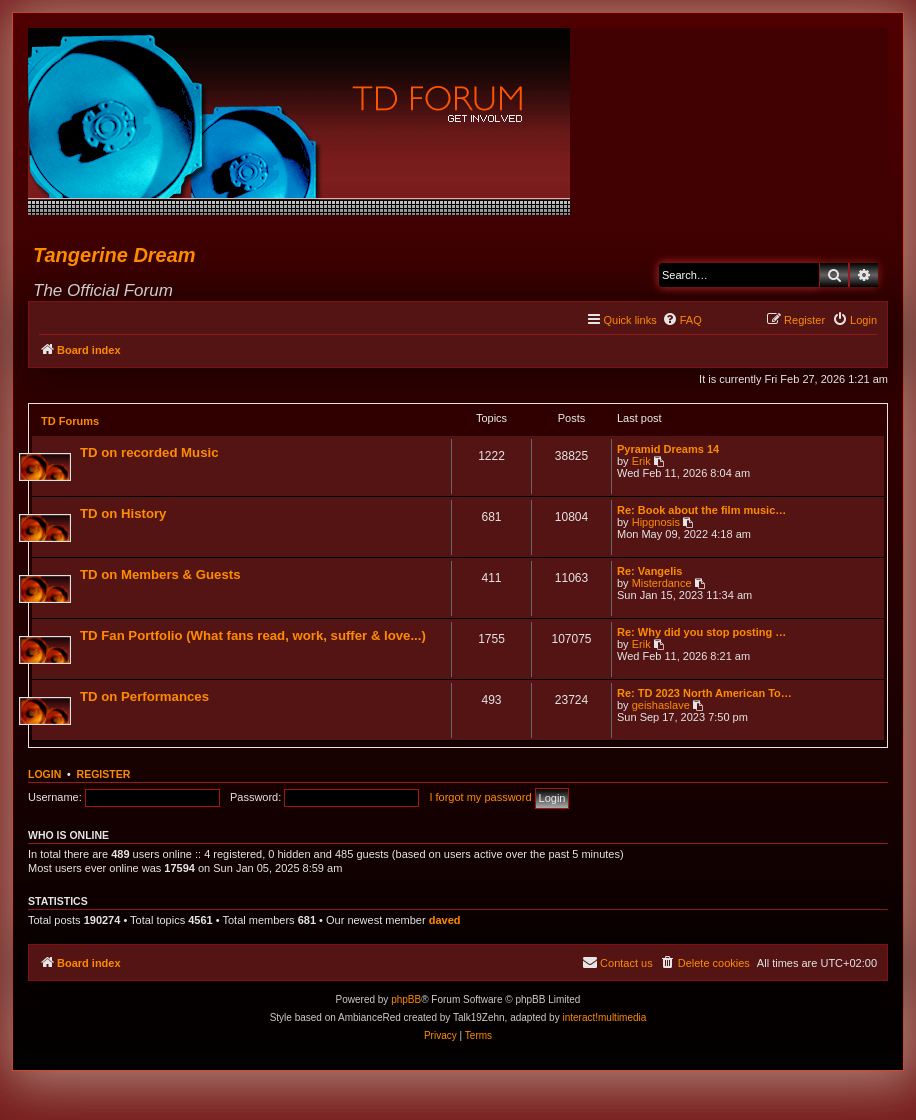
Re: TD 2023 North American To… (704, 693)
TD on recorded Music (149, 452)
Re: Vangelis (649, 571)
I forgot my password (480, 797)
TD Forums (70, 421)
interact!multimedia (604, 1017)
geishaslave (661, 705)
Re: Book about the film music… (701, 510)
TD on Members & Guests (160, 574)
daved (445, 920)
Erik (641, 461)
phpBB (406, 999)
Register (104, 774)
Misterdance (662, 583)
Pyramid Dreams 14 (668, 449)
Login (44, 774)
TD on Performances (144, 696)
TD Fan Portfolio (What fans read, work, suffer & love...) (253, 635)
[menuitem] (682, 320)
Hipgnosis (656, 522)
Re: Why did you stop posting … (701, 632)
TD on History (123, 513)
